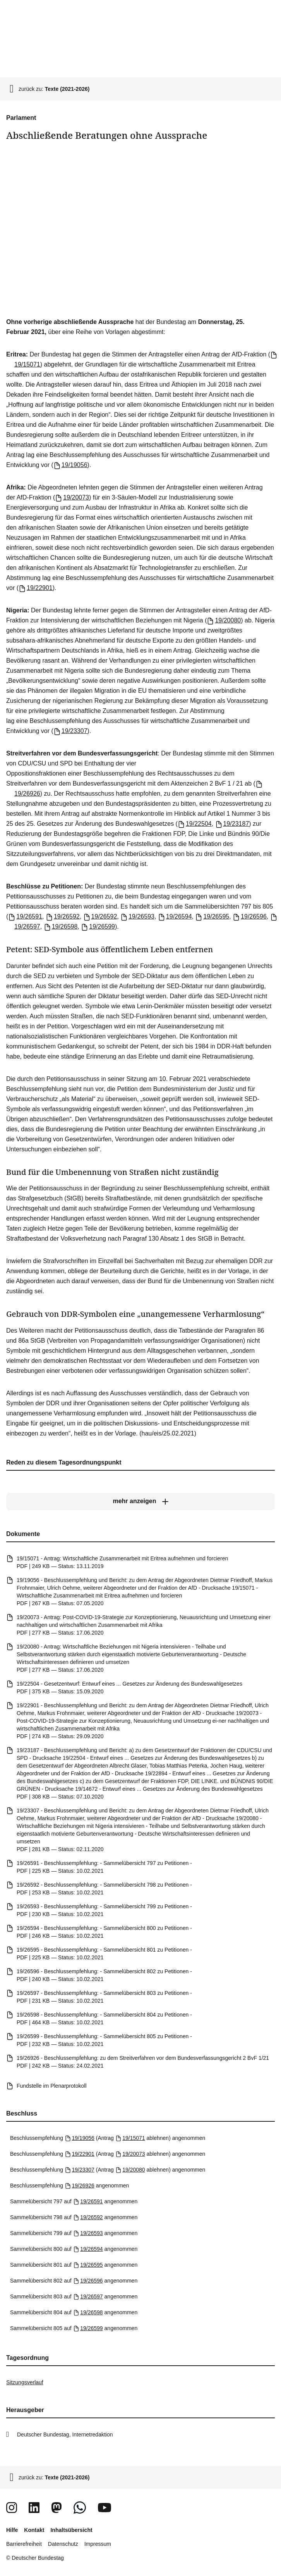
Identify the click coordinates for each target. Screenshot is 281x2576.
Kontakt (34, 2530)
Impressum (97, 2544)
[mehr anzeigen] (140, 1501)
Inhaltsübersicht (71, 2530)
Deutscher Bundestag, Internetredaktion (65, 2434)
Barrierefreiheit (24, 2544)
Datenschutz (63, 2544)
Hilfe (12, 2530)
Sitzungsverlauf (24, 2382)
